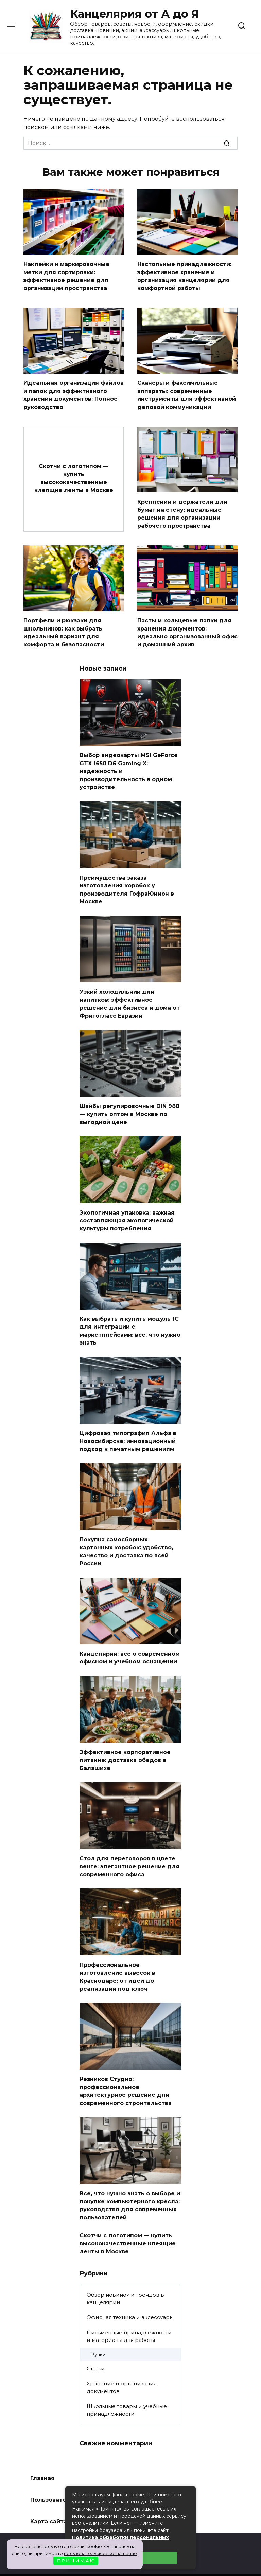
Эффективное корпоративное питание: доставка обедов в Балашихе (125, 1742)
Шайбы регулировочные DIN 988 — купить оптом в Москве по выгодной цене (129, 1103)
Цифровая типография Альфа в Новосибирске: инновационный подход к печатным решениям (128, 1426)
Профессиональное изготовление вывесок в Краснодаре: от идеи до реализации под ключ (117, 1956)
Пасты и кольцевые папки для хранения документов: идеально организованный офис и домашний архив (187, 627)
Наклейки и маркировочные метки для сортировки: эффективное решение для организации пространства (66, 275)
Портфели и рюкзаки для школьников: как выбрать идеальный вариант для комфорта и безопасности (63, 627)
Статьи (96, 2343)
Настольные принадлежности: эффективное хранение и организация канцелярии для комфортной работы (184, 275)
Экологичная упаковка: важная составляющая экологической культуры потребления (127, 1208)
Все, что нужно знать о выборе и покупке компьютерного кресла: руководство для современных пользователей (130, 2182)
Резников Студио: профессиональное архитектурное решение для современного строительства (126, 2069)
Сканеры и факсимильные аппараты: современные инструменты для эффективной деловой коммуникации (186, 392)
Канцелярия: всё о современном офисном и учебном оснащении (130, 1641)
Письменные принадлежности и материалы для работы (129, 2311)
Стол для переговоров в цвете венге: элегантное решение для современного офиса (129, 1847)
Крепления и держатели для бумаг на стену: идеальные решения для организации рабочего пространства (182, 509)
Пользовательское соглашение (78, 2475)
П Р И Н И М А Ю (76, 2560)
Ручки (98, 2329)
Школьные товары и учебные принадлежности (127, 2385)
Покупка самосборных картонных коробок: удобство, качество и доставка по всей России (126, 1535)
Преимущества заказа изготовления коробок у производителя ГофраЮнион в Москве (127, 881)
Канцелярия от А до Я (134, 13)
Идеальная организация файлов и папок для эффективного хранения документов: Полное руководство (73, 392)
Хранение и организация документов (122, 2362)
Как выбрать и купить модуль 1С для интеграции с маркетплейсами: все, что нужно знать (130, 1317)
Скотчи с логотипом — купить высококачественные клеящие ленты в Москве (73, 474)
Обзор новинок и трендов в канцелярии (125, 2274)
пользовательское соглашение (100, 2553)
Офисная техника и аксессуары (130, 2292)
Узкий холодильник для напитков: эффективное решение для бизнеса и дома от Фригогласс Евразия (130, 994)
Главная (42, 2453)
